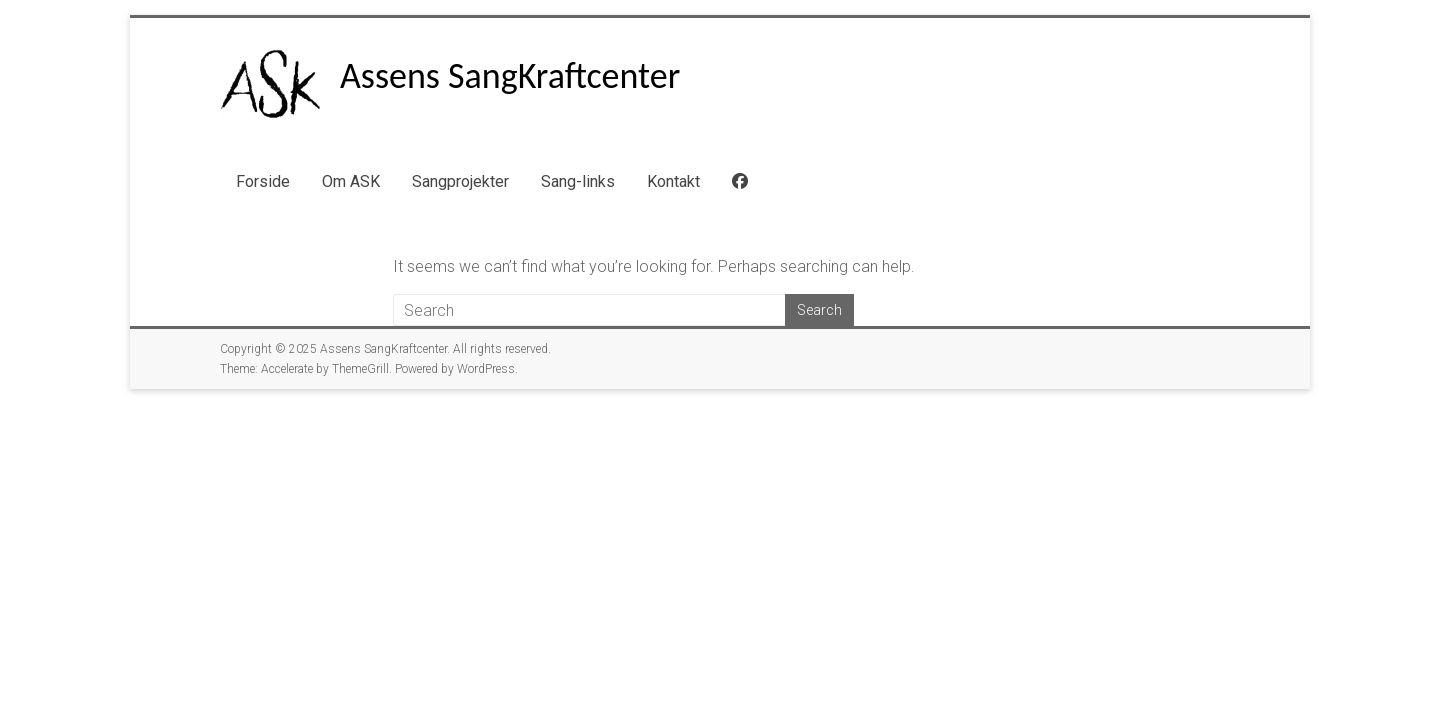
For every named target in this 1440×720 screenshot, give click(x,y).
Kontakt (673, 181)
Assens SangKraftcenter (510, 76)
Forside (263, 181)
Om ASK (351, 181)
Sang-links (578, 181)
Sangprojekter (460, 181)
